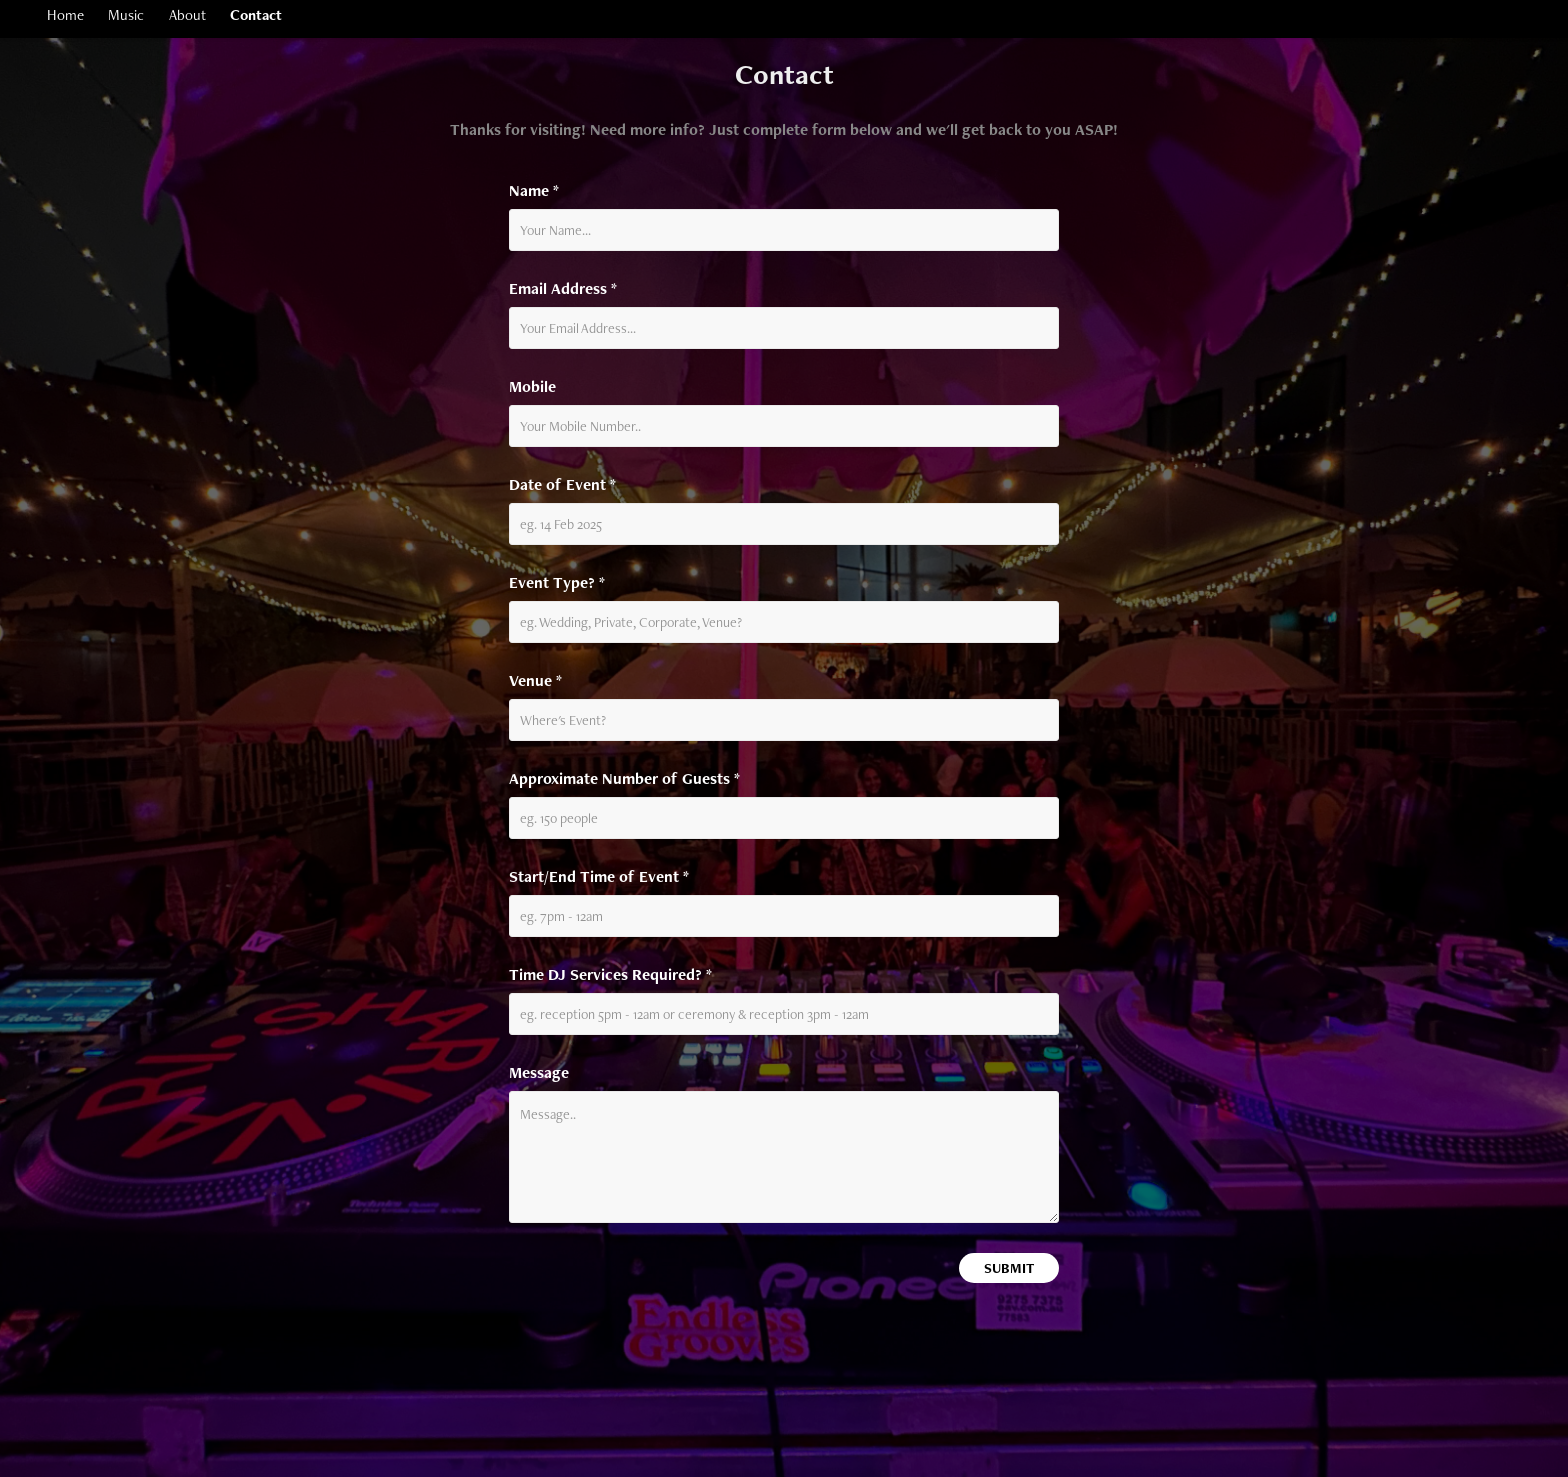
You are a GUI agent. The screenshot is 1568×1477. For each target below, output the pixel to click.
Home (65, 14)
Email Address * (563, 289)
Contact (256, 14)
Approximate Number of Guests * (624, 779)
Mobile (532, 387)
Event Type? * (557, 583)
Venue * (535, 681)
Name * (534, 191)
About (187, 14)
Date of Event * (562, 485)
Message (539, 1073)
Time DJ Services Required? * (610, 975)
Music (126, 14)
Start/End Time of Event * (599, 877)
